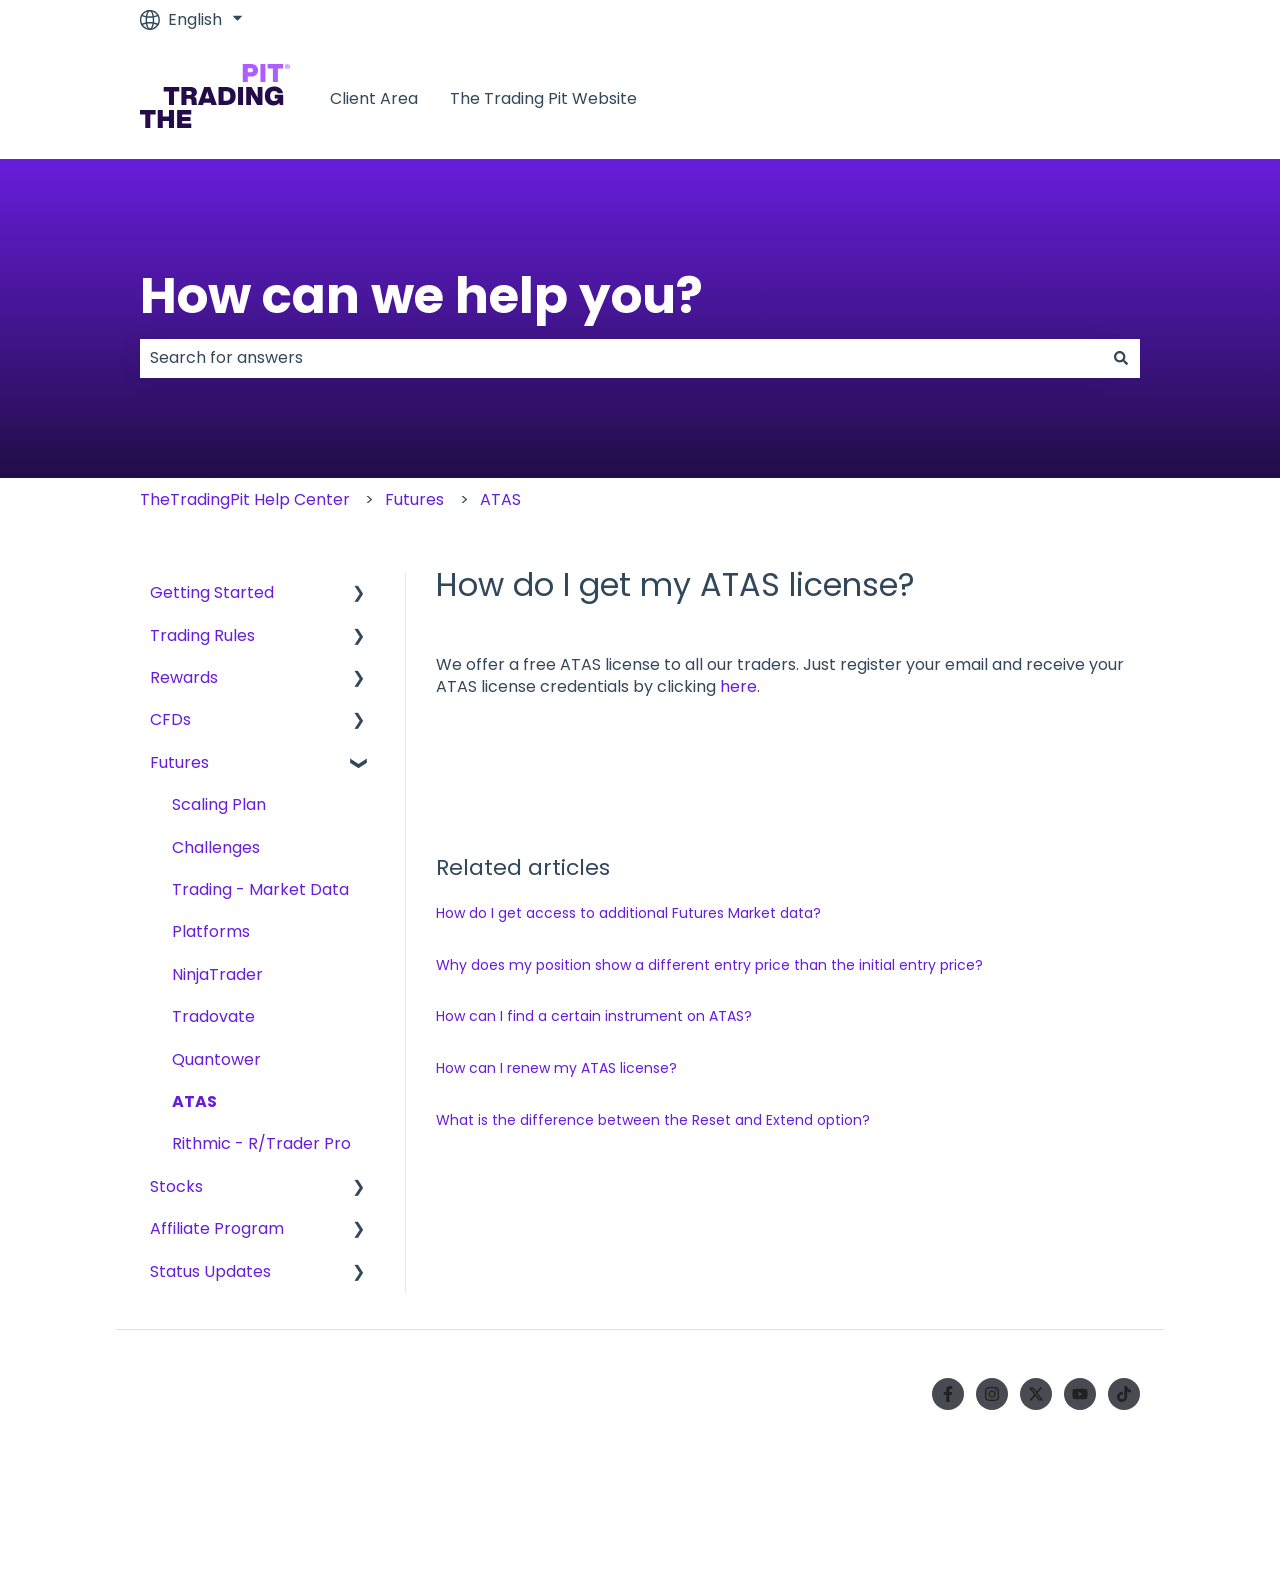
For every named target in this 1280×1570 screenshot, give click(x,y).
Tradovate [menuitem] (213, 1016)
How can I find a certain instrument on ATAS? (594, 1016)
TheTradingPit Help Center (245, 499)
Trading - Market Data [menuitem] (260, 889)
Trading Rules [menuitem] (202, 635)
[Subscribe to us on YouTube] (1080, 1394)
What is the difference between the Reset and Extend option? (653, 1120)
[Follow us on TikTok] (1124, 1394)
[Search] (1121, 358)
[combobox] (621, 358)
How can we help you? (421, 296)
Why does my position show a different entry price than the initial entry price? (709, 965)
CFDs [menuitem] (170, 719)
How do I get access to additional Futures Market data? (628, 913)
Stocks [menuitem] (176, 1186)
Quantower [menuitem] (216, 1059)
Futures (414, 499)
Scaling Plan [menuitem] (219, 804)
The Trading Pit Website (543, 99)
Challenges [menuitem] (216, 847)
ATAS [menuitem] (194, 1101)
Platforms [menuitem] (211, 931)
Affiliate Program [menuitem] (217, 1228)
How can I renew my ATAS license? (556, 1068)
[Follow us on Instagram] (992, 1394)
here (738, 686)
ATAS (500, 499)
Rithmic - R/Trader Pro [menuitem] (261, 1143)
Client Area (374, 99)
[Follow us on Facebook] (948, 1394)
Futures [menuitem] (179, 762)
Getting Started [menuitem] (212, 592)
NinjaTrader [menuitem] (217, 974)
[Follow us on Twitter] (1036, 1394)
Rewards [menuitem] (184, 677)
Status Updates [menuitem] (210, 1271)
